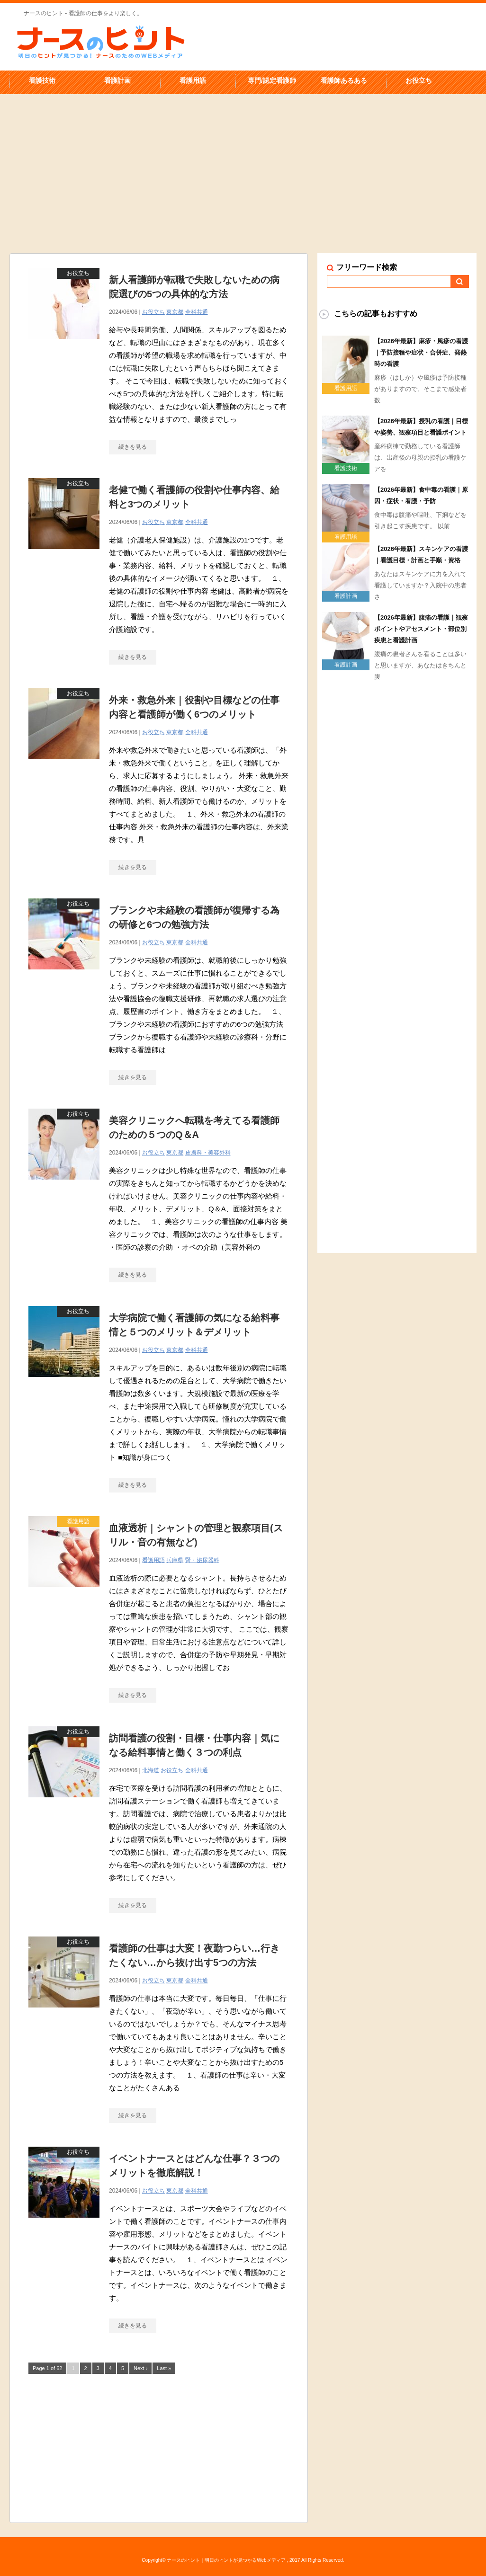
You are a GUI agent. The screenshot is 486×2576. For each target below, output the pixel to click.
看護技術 (42, 80)
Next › (140, 2368)
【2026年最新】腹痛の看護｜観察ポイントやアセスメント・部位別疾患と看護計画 (421, 629)
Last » (164, 2368)
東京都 (174, 312)
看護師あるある (344, 80)
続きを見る (132, 447)
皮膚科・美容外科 (208, 1152)
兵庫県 (174, 1560)
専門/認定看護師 (272, 80)
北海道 (150, 1770)
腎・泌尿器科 (202, 1560)
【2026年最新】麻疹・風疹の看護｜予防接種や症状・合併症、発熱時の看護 (421, 352)
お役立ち (418, 80)
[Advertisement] (243, 158)
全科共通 (196, 312)
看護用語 (193, 80)
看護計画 (117, 80)
